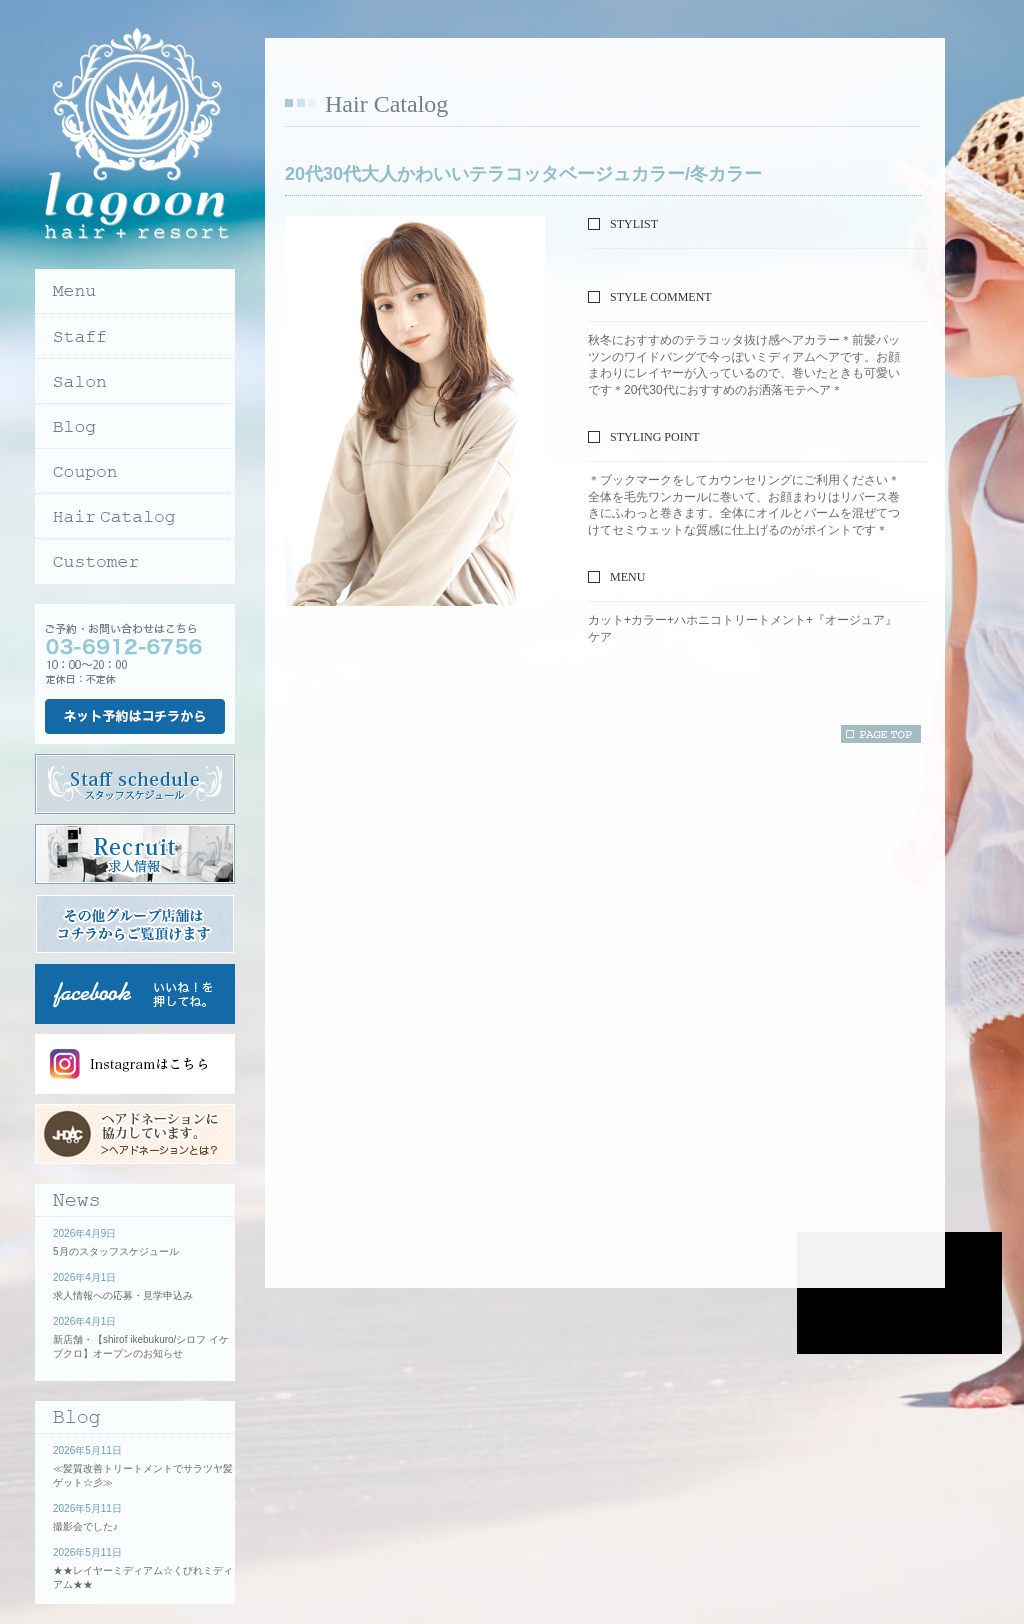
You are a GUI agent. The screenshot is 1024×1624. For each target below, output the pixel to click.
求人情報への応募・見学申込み (123, 1295)
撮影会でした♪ (85, 1526)
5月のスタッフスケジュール (116, 1251)
